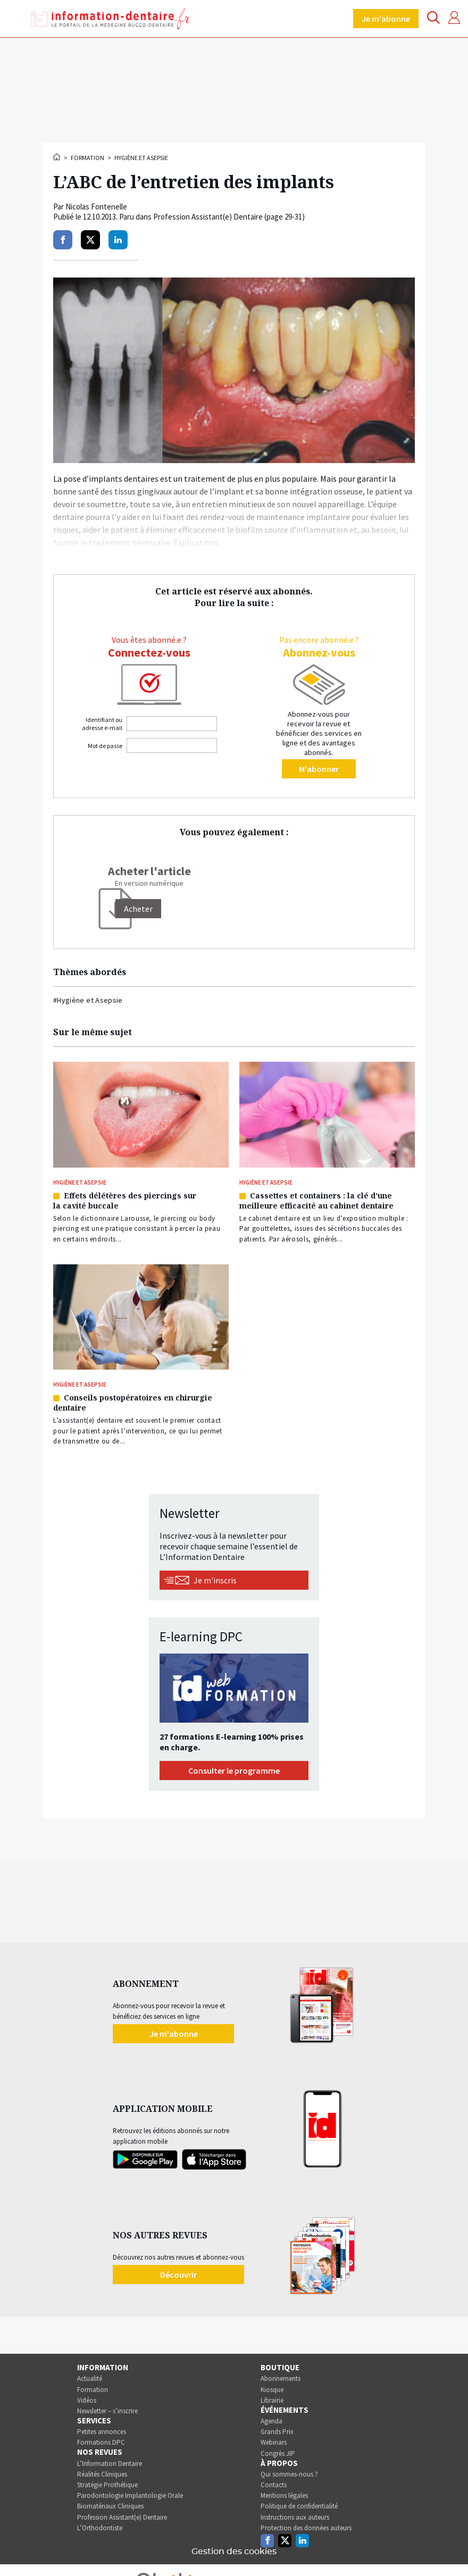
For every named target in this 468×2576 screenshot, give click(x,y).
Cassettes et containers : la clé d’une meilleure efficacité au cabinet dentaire (316, 1200)
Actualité (89, 2378)
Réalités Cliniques (102, 2474)
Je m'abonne (386, 18)
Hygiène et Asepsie (141, 158)
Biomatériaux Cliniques (110, 2506)
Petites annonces (101, 2431)
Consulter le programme (234, 1770)
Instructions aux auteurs (295, 2517)
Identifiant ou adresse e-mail (102, 724)
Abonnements (280, 2378)
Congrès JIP (278, 2453)
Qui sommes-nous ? (289, 2474)
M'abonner (319, 768)
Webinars (274, 2442)
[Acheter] (138, 908)
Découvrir (178, 2274)
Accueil (57, 157)
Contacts (274, 2484)
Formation (87, 158)
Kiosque (272, 2389)
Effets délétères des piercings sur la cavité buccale (124, 1200)
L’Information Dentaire (109, 2463)
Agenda (271, 2421)
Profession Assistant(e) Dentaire (122, 2517)
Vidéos (86, 2400)
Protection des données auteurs (306, 2527)
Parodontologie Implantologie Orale (130, 2495)
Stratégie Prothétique (107, 2484)
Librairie (272, 2400)
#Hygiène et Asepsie (88, 1000)
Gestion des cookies (234, 2551)
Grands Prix (277, 2431)
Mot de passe (105, 746)
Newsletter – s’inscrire (107, 2410)
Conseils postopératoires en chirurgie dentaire (132, 1402)
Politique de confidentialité (299, 2506)
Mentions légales (284, 2495)
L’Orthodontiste (99, 2527)
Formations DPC (101, 2442)
